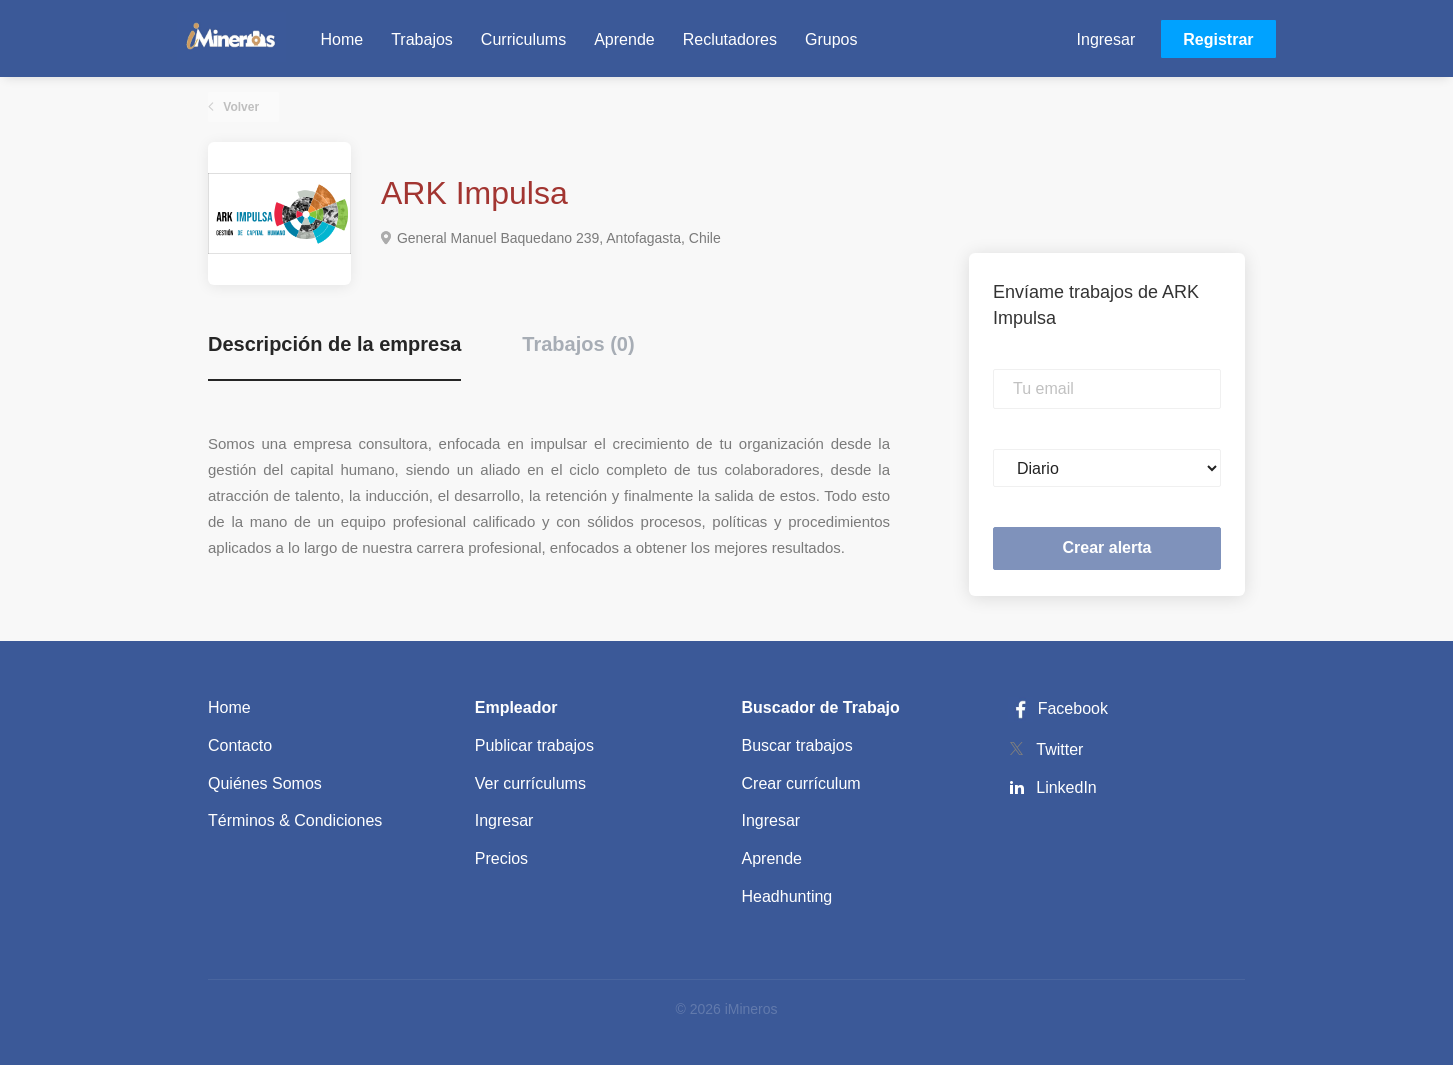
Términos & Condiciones (295, 820)
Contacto (240, 745)
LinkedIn (1066, 787)
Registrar (1218, 39)
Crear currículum (801, 783)
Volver (239, 107)
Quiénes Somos (265, 783)
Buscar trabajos (797, 745)
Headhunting (787, 896)
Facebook (1058, 708)
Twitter (1059, 749)
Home (229, 707)
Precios (501, 858)
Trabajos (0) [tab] (578, 344)
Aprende (772, 858)
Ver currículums (530, 783)
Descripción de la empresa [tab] (334, 344)
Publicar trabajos (534, 745)
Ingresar (1106, 39)
